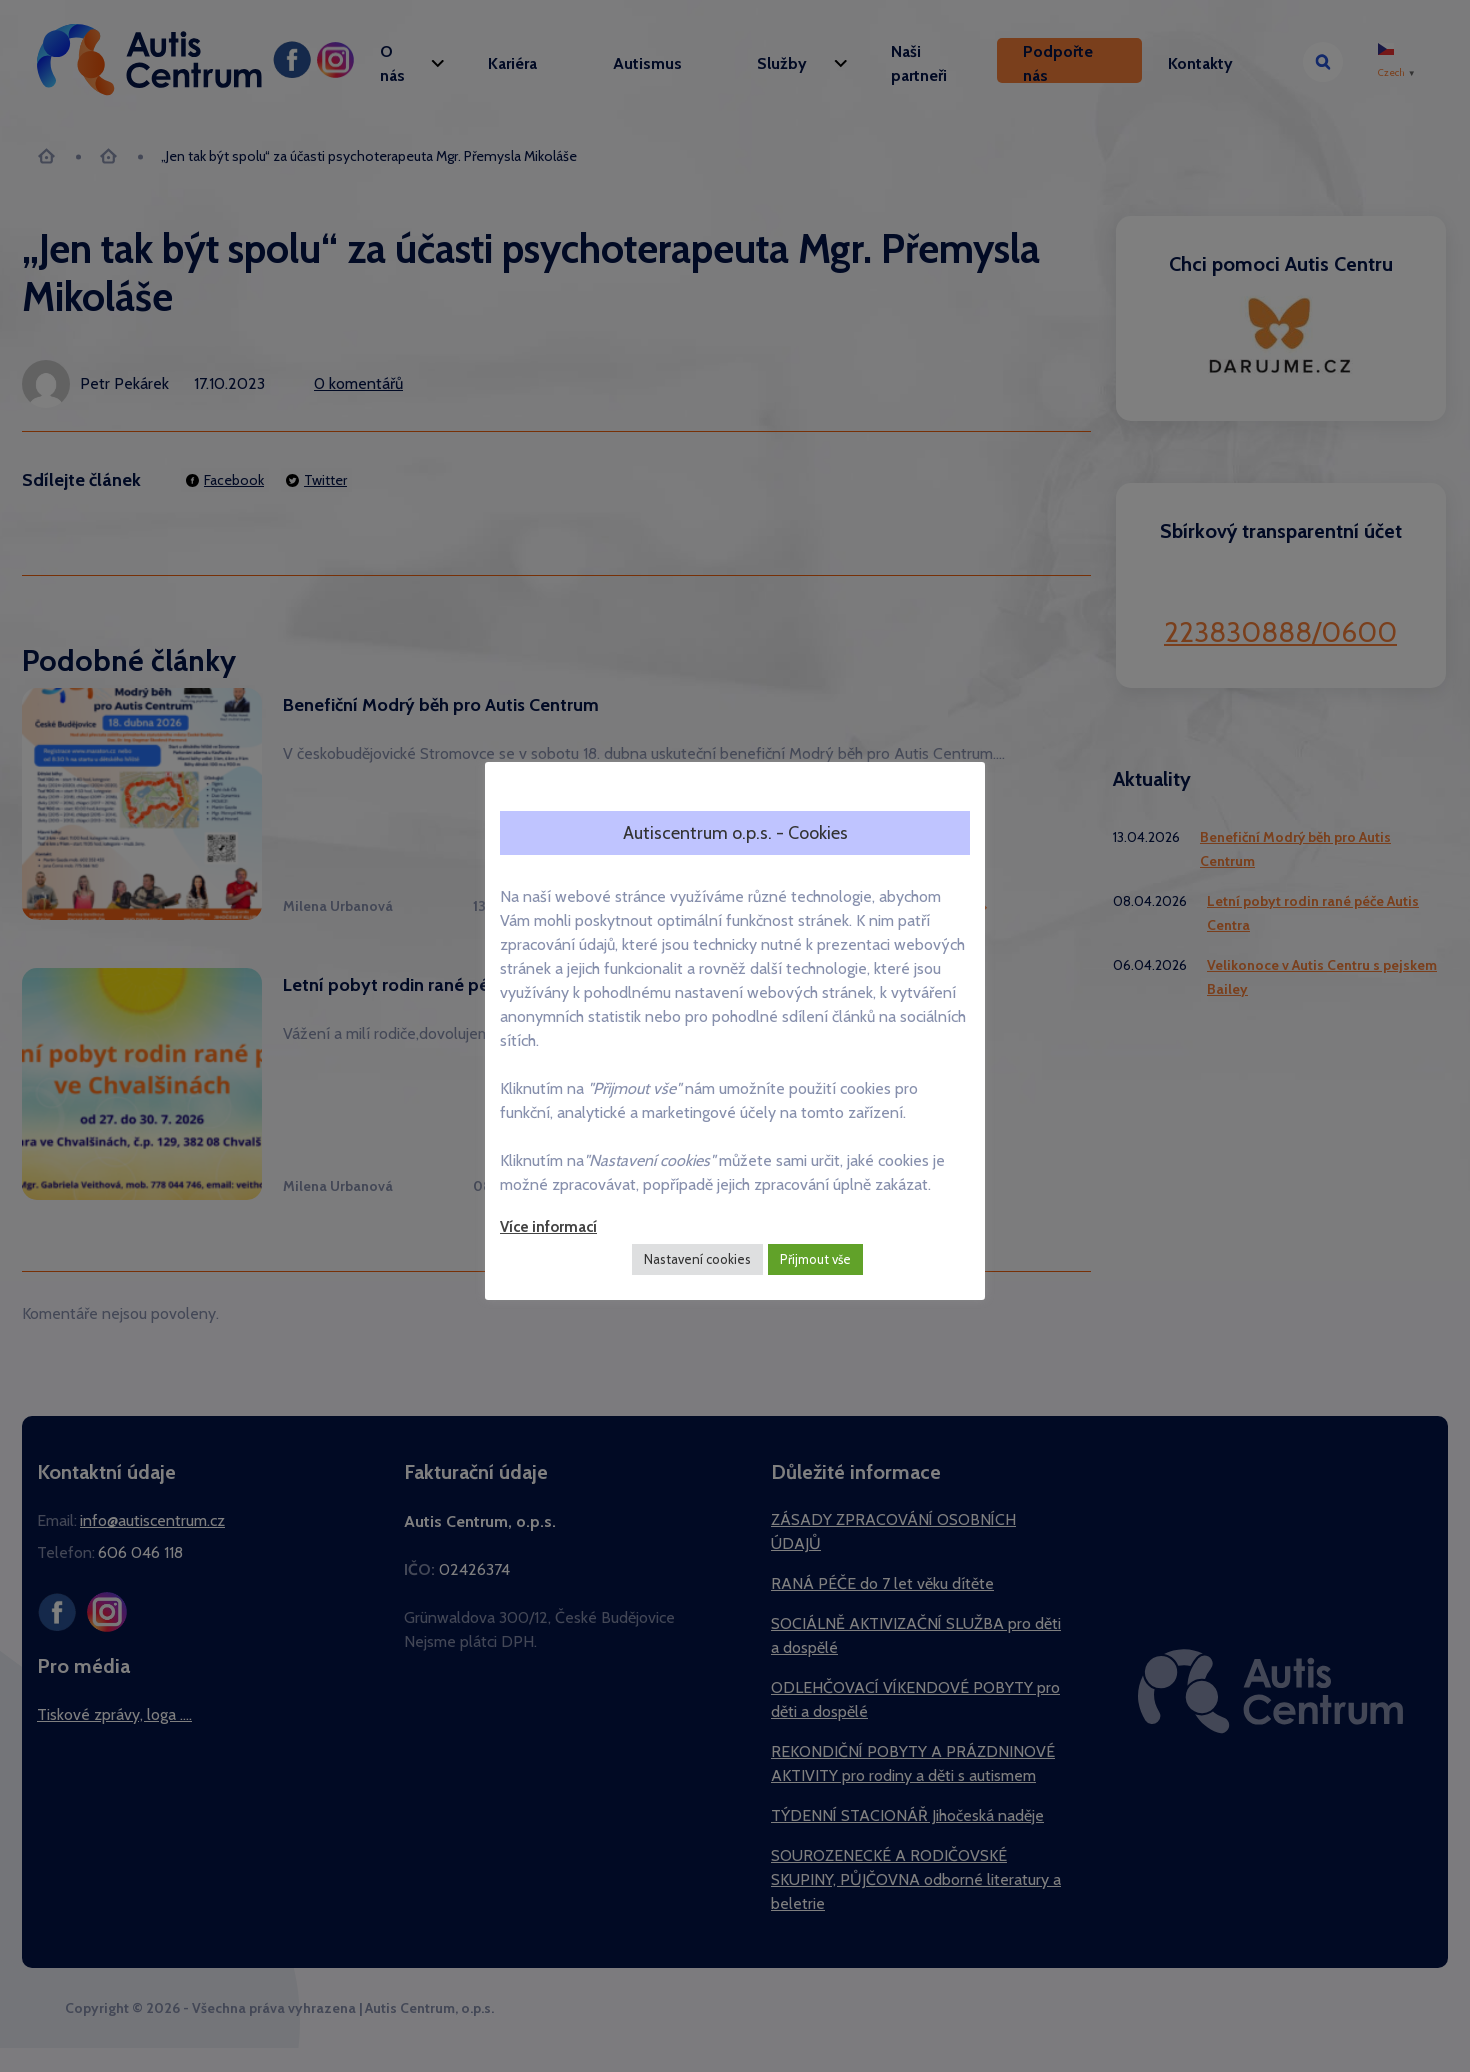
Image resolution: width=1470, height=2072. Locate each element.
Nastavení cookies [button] (697, 1259)
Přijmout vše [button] (815, 1259)
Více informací (548, 1227)
